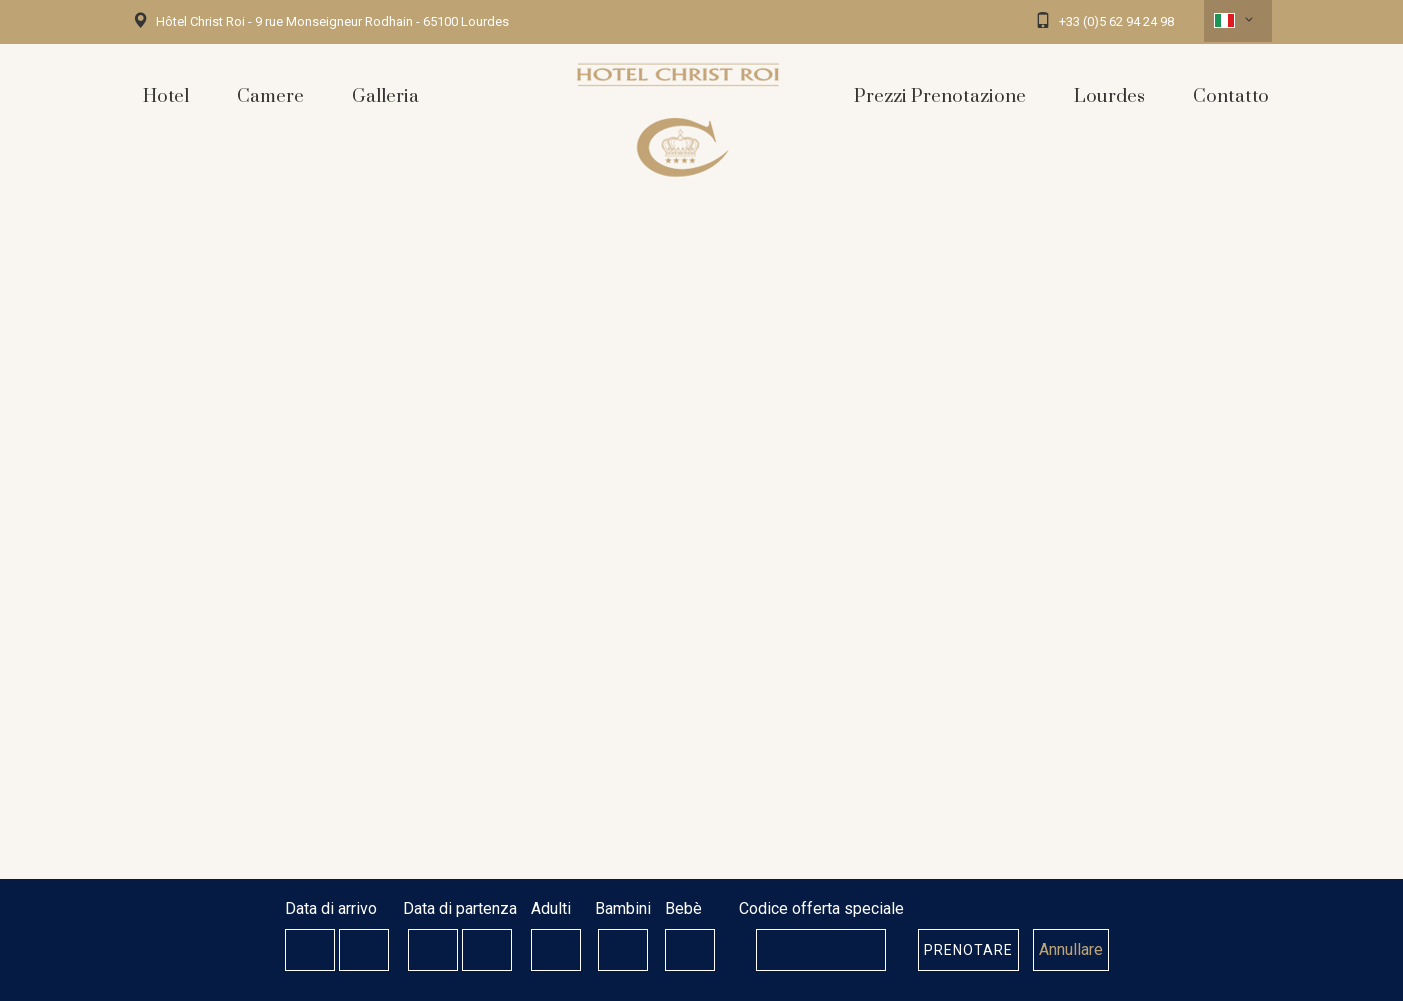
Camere (270, 96)
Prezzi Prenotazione (940, 96)
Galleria (385, 96)
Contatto (1231, 96)
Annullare (1071, 949)
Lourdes (1109, 96)
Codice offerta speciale (821, 908)
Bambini (623, 908)
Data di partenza (460, 908)
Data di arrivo (331, 908)
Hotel (166, 96)
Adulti (551, 908)
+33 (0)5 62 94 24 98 (1116, 21)
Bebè (683, 908)
